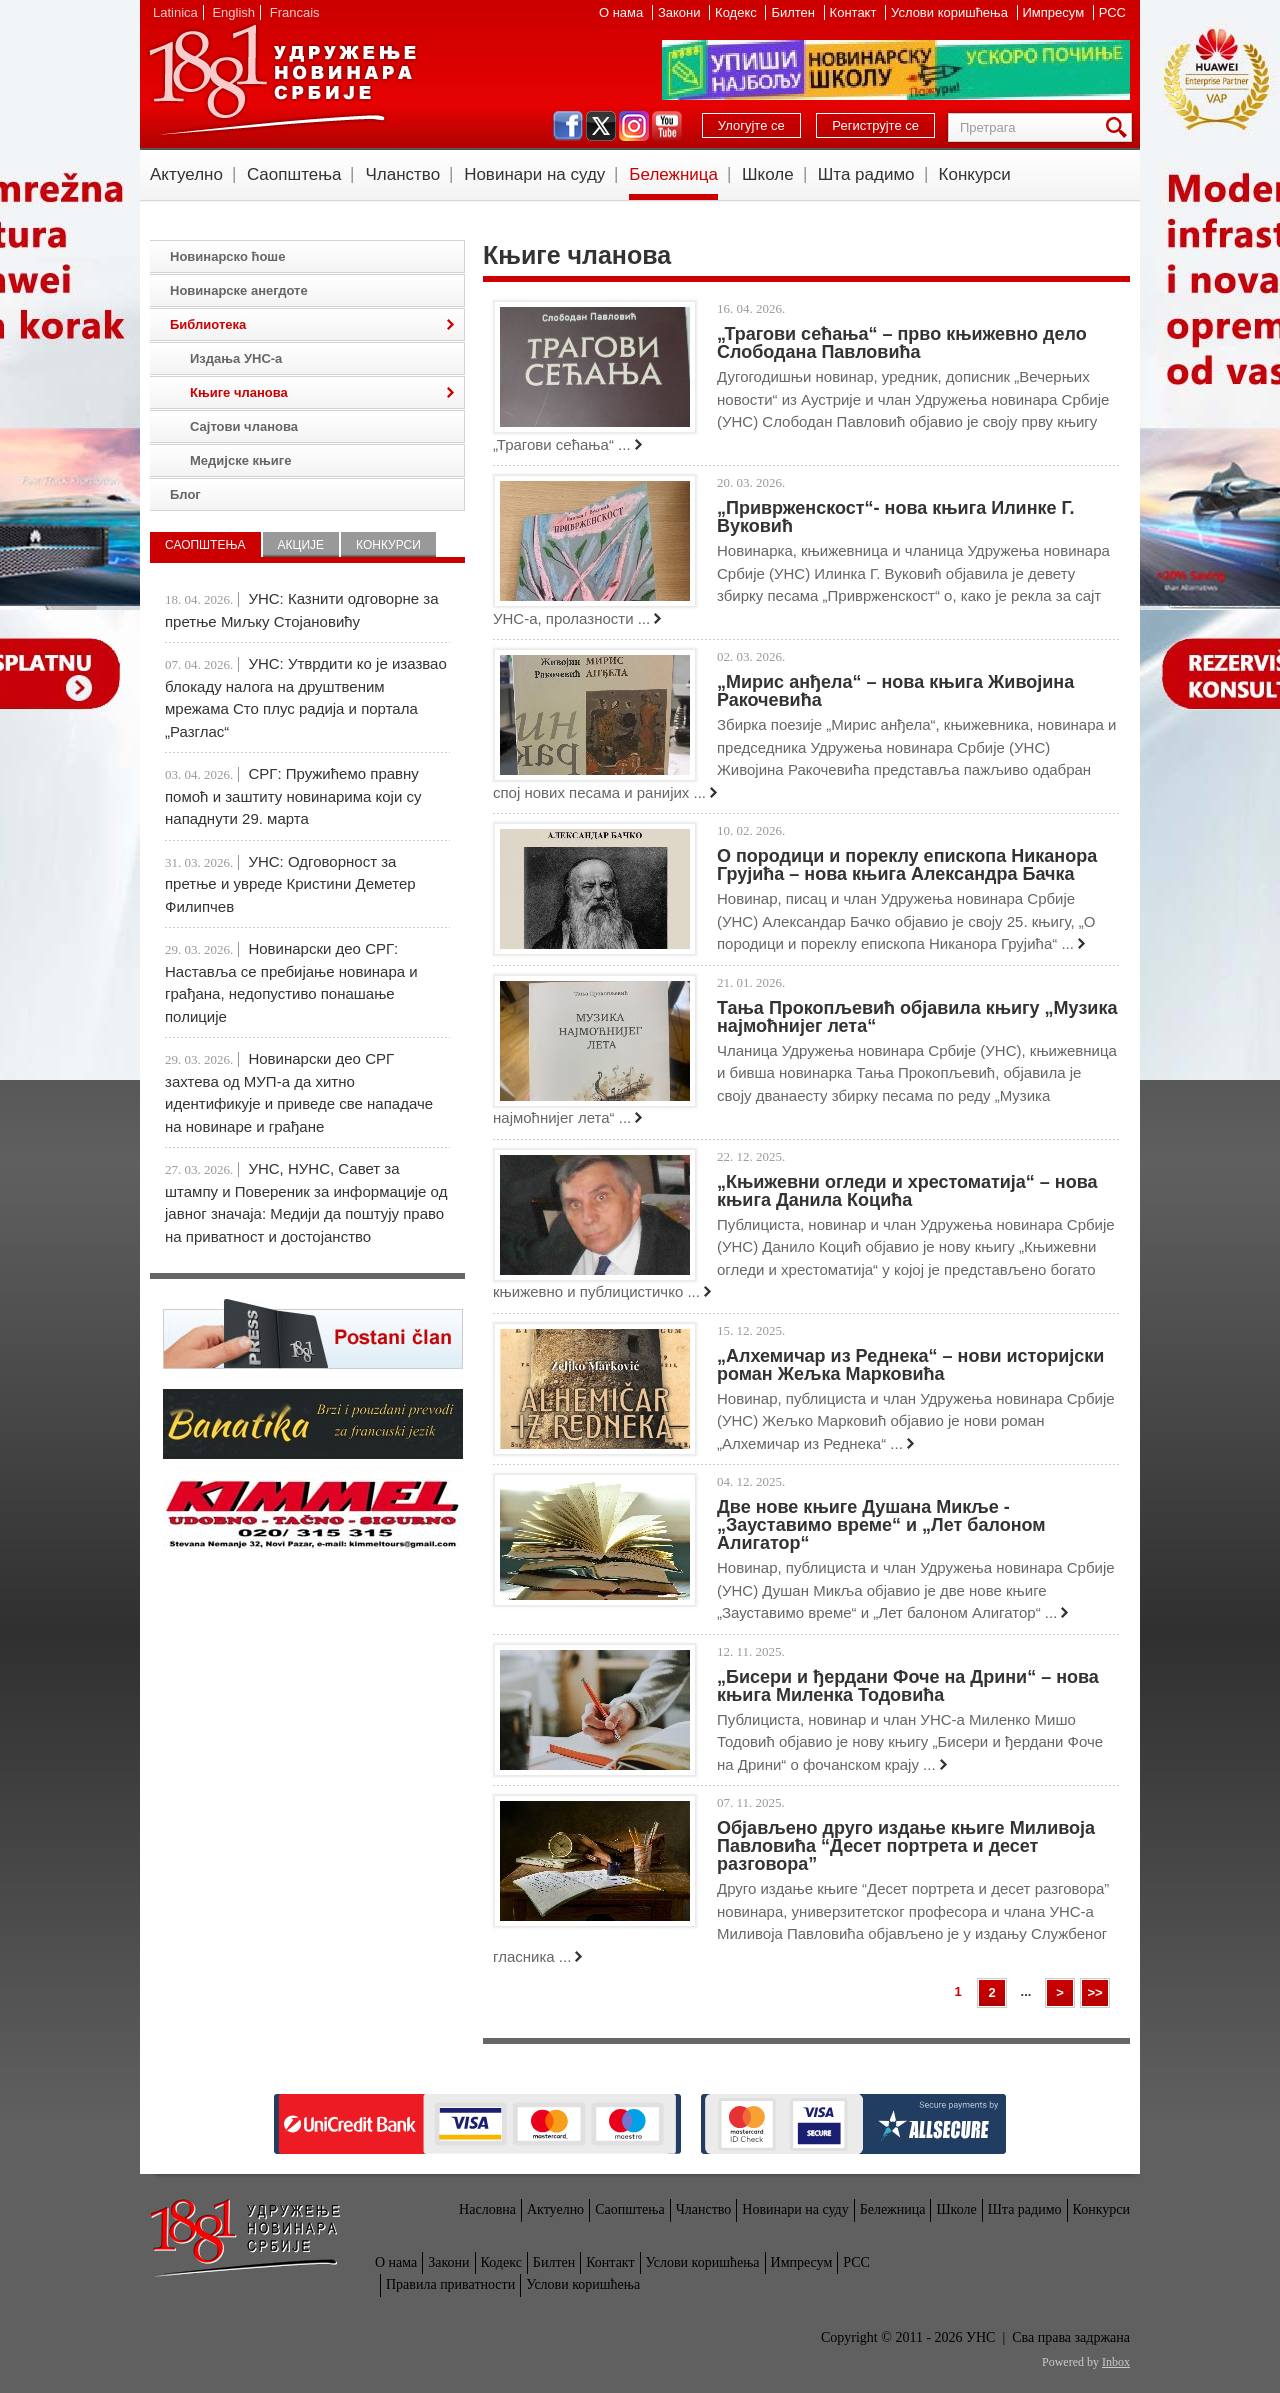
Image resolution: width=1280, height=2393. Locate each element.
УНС (282, 80)
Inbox (1116, 2362)
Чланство (402, 174)
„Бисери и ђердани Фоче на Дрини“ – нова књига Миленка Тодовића (908, 1686)
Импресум (1055, 12)
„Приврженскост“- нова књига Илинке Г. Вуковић (895, 517)
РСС (1112, 12)
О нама (623, 12)
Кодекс (737, 12)
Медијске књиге (240, 460)
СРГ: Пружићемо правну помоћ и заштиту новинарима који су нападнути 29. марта (293, 796)
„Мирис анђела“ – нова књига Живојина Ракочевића (895, 691)
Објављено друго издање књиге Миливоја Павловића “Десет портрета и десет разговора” (906, 1846)
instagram (634, 126)
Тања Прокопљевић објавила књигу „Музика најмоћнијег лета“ (917, 1017)
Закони (681, 12)
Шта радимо (866, 174)
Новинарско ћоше (227, 256)
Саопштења (294, 174)
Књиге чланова (239, 392)
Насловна (487, 2209)
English (233, 12)
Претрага (1120, 127)
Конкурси (975, 174)
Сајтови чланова (244, 426)
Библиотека (208, 324)
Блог (185, 494)
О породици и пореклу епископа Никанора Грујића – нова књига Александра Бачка (907, 865)
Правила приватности (450, 2284)
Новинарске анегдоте (239, 290)
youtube (667, 126)
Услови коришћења (951, 12)
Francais (295, 12)
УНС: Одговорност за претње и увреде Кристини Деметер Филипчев (290, 884)
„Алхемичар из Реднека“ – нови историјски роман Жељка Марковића (910, 1365)
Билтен (794, 12)
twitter (601, 126)
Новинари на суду (534, 174)
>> (1094, 1992)
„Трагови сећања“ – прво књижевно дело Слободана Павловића (902, 343)
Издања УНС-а (236, 358)
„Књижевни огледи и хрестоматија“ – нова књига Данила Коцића (907, 1191)
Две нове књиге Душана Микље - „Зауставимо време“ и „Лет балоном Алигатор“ (881, 1525)
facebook (568, 126)
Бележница (673, 174)
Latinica (175, 12)
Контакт (855, 12)
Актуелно (186, 174)
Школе (768, 174)
